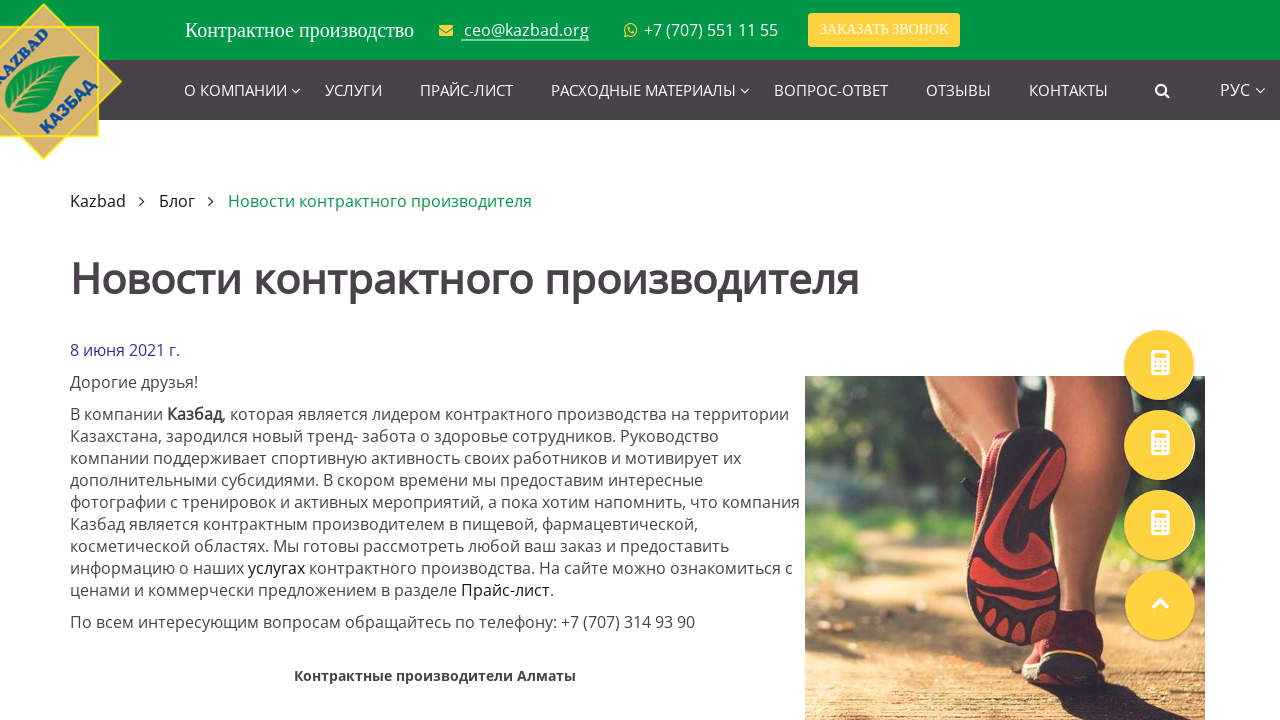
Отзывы (958, 90)
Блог (177, 201)
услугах (276, 568)
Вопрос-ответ (831, 90)
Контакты (1068, 90)
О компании (235, 90)
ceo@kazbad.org (526, 30)
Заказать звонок (884, 29)
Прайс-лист (466, 90)
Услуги (353, 90)
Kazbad (98, 201)
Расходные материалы (643, 90)
